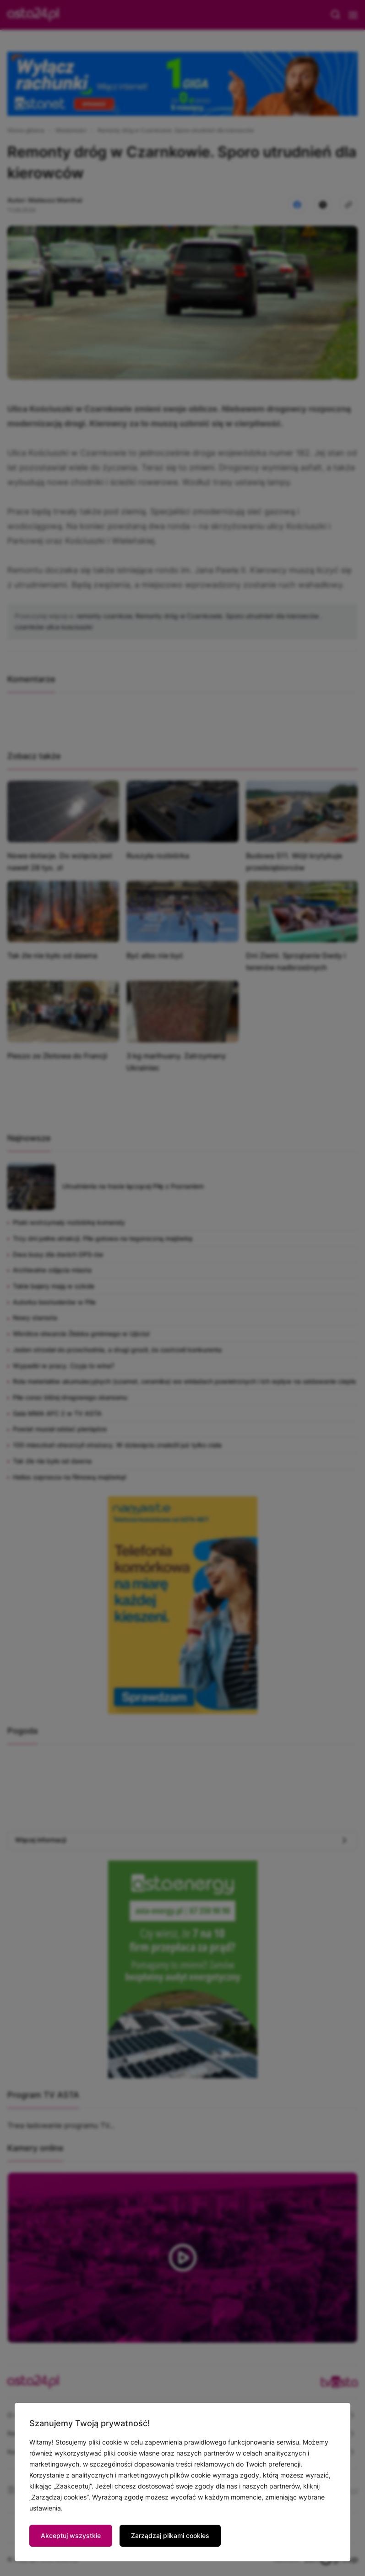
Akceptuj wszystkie (71, 2535)
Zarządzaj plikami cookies (170, 2535)
